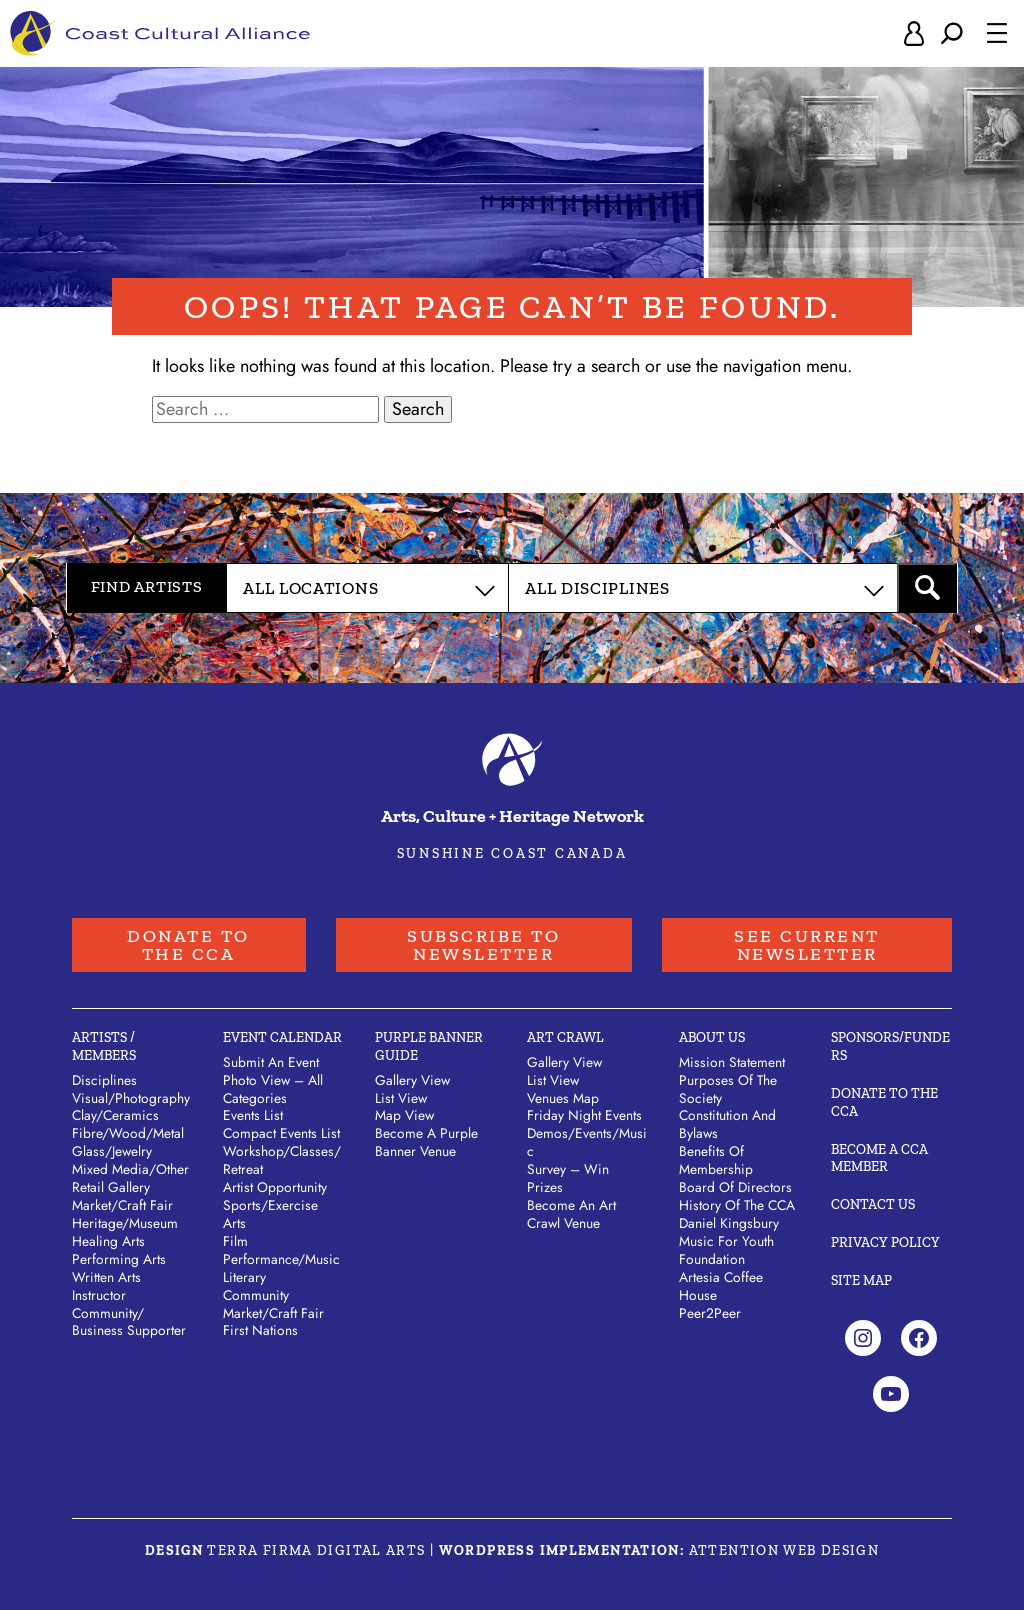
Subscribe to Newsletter (483, 945)
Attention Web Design (784, 1550)
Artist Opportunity (275, 1187)
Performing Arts (119, 1259)
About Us (712, 1037)
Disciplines (104, 1080)
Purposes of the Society (728, 1089)
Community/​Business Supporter (129, 1322)
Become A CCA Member (879, 1158)
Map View (404, 1115)
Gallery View (412, 1080)
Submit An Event (271, 1062)
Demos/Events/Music (587, 1142)
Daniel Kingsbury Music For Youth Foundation (729, 1241)
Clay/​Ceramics (115, 1115)
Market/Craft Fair (273, 1313)
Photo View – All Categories (273, 1089)
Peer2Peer (710, 1313)
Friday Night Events (584, 1115)
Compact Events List (281, 1133)
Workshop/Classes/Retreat (282, 1160)
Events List (253, 1115)
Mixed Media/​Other (130, 1169)
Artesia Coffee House (721, 1286)
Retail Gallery (111, 1187)
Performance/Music (281, 1259)
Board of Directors (735, 1187)
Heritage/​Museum (125, 1223)
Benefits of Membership (716, 1160)
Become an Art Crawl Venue (571, 1214)
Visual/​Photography (131, 1098)
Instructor (99, 1295)
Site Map (861, 1280)
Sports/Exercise (270, 1205)
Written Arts (106, 1277)
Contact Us (873, 1204)
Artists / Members (104, 1046)
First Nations (260, 1330)
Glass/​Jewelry (112, 1151)
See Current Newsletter (807, 945)
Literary (244, 1277)
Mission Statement (732, 1062)
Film (235, 1241)
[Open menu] (997, 33)
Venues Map (563, 1098)
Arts (234, 1223)
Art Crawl (565, 1037)
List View (401, 1098)
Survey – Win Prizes (568, 1178)
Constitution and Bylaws (727, 1124)
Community (256, 1295)
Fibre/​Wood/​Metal (128, 1133)
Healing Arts (108, 1241)
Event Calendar (282, 1037)
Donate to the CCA (188, 945)
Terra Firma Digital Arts (316, 1550)
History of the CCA (737, 1205)
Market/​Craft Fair (122, 1205)
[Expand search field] (952, 33)
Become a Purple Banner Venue (426, 1142)
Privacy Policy (885, 1242)
